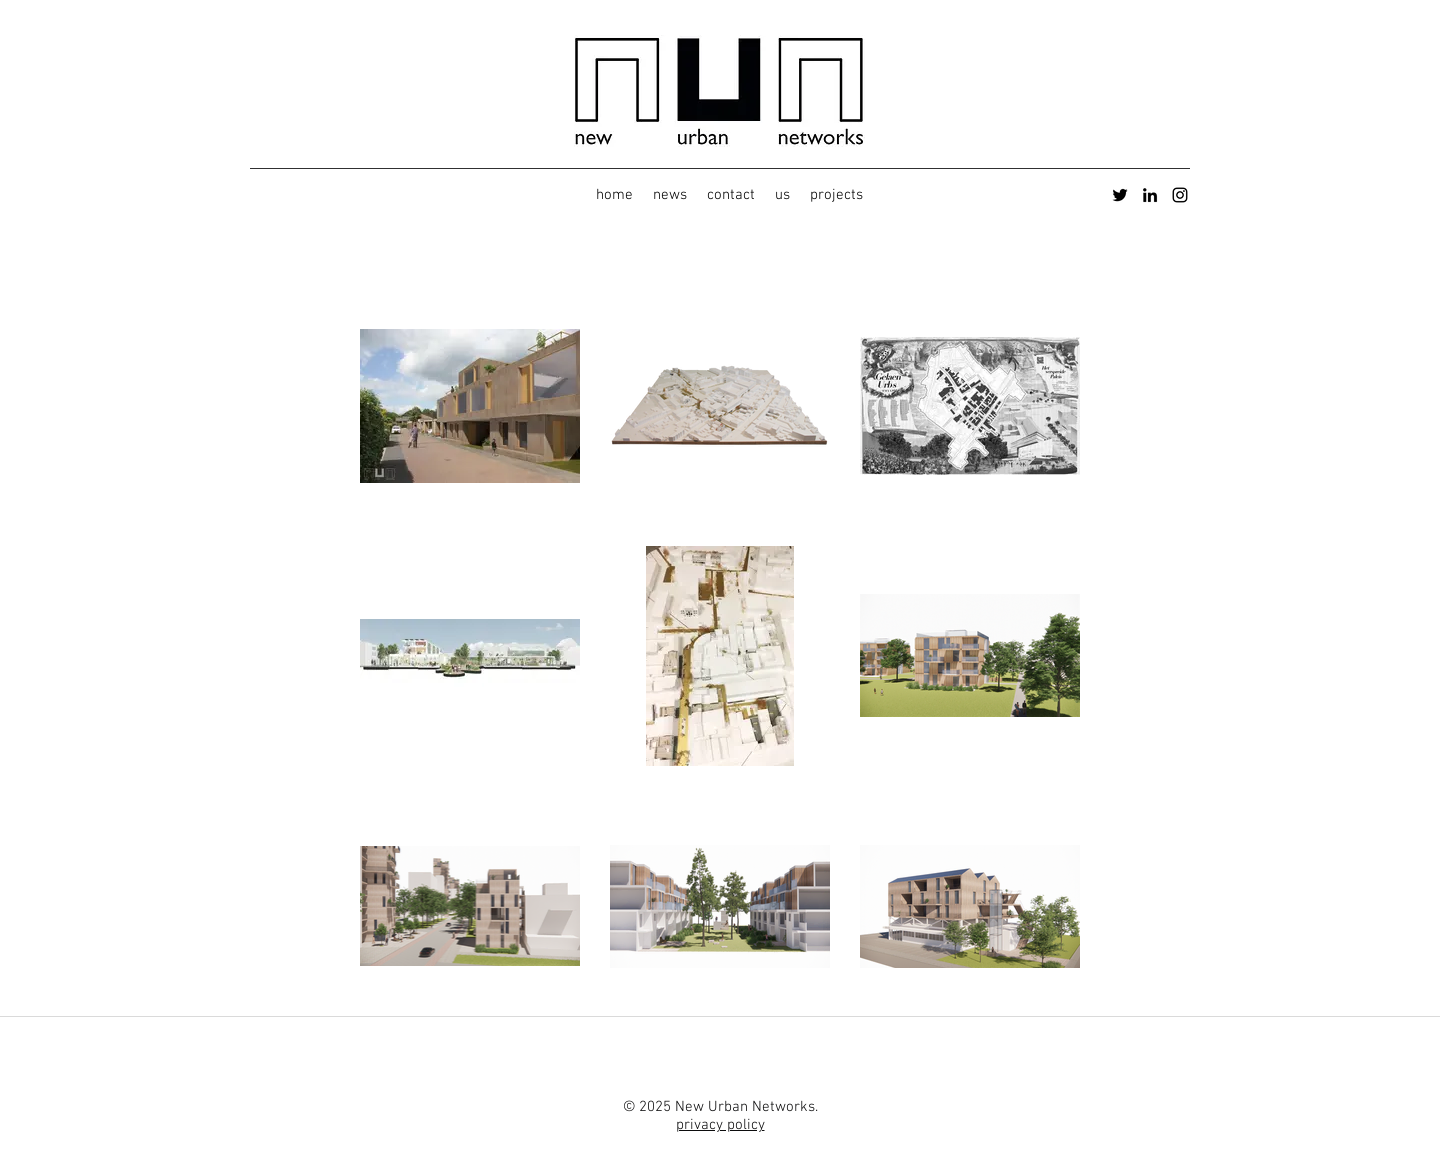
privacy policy (720, 1125)
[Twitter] (1120, 195)
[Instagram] (1180, 195)
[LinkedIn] (1150, 195)
